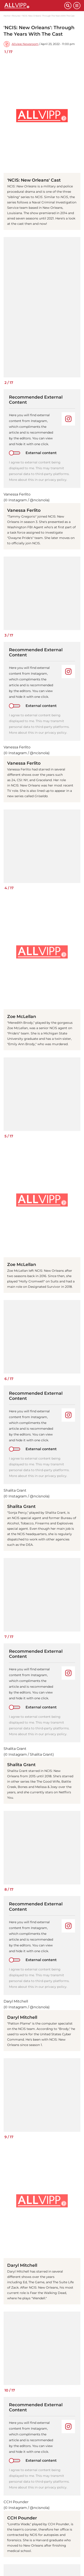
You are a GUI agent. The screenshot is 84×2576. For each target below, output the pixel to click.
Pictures (16, 15)
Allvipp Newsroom (25, 44)
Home (7, 15)
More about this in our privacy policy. (38, 480)
